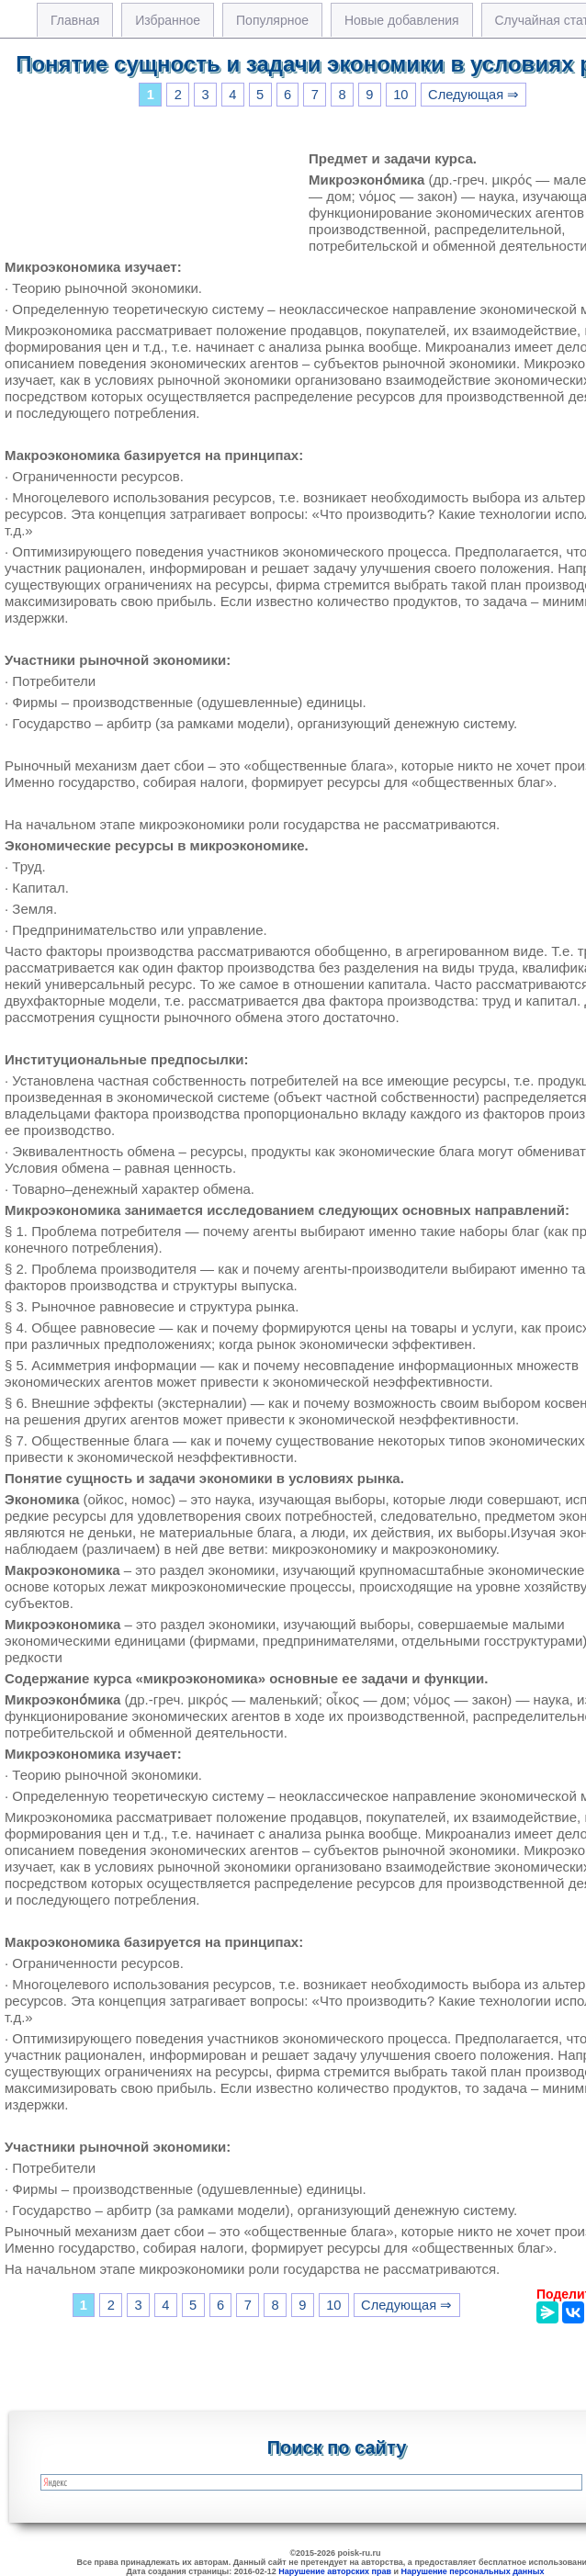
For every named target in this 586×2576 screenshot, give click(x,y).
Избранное (167, 20)
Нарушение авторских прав (334, 2571)
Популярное (272, 20)
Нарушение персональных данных (473, 2571)
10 (400, 94)
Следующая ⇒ (473, 94)
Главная (75, 20)
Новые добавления (401, 20)
